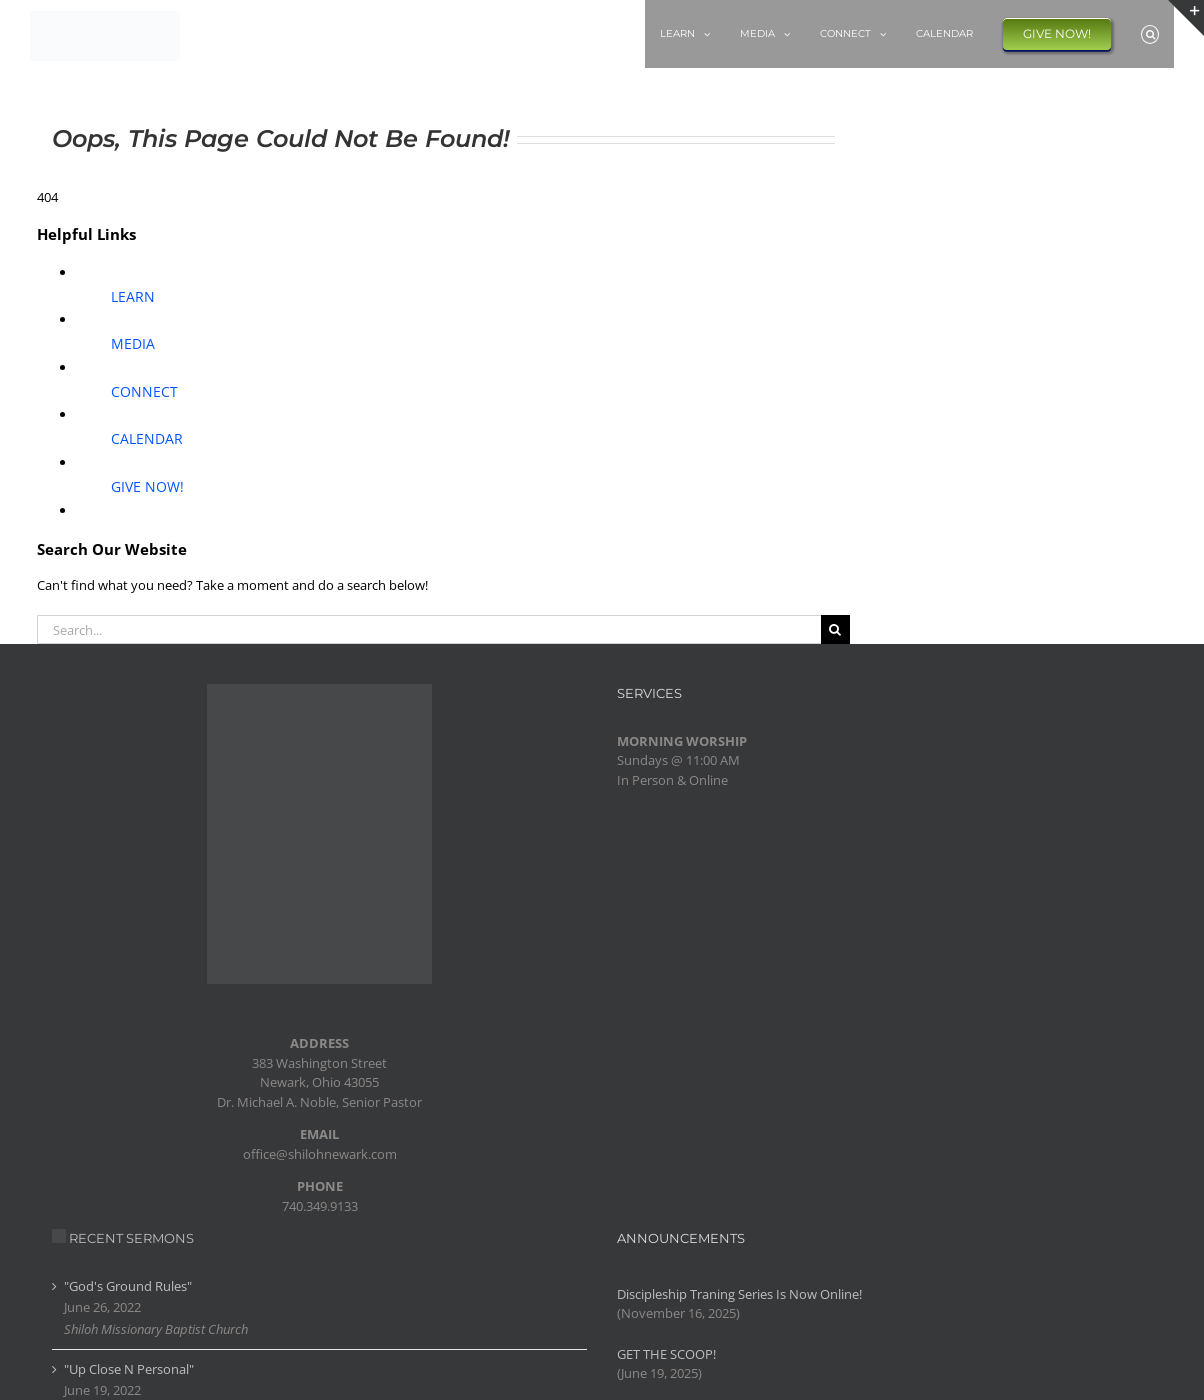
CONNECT (144, 391)
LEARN (133, 296)
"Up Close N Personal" (129, 1369)
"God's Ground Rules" (128, 1286)
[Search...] (429, 629)
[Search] (835, 629)
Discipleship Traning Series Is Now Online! (739, 1294)
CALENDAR (147, 438)
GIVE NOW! (147, 486)
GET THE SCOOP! (666, 1354)
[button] (1150, 34)
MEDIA (133, 343)
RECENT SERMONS (131, 1238)
